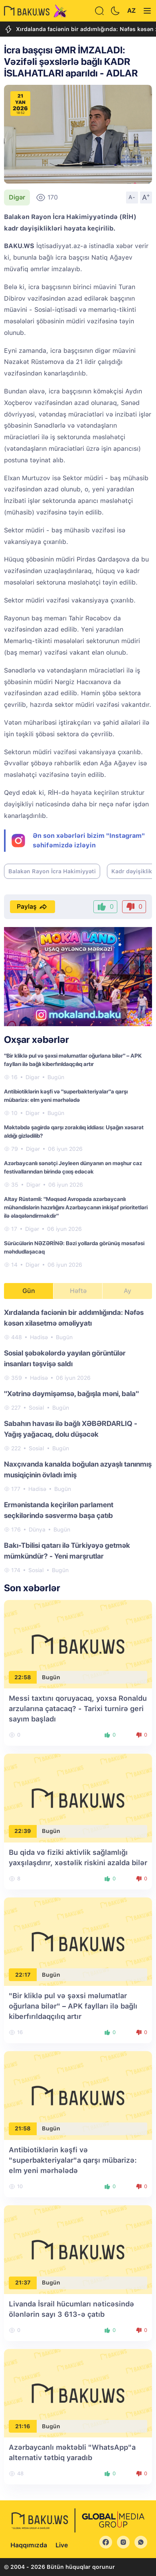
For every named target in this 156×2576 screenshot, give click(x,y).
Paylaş (32, 906)
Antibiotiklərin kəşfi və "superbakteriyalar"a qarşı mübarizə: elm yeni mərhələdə (73, 2160)
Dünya (37, 1529)
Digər (17, 197)
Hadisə (39, 1337)
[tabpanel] (78, 1441)
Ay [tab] (127, 1291)
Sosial (36, 1407)
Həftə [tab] (78, 1291)
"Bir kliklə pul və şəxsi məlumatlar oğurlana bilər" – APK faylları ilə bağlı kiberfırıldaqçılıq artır (73, 2006)
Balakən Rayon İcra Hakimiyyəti (52, 871)
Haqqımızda (28, 2545)
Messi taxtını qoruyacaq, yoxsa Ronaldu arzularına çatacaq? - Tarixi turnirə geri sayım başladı (78, 1708)
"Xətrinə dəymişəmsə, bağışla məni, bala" (71, 1393)
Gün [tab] (28, 1291)
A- (132, 197)
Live (61, 2545)
